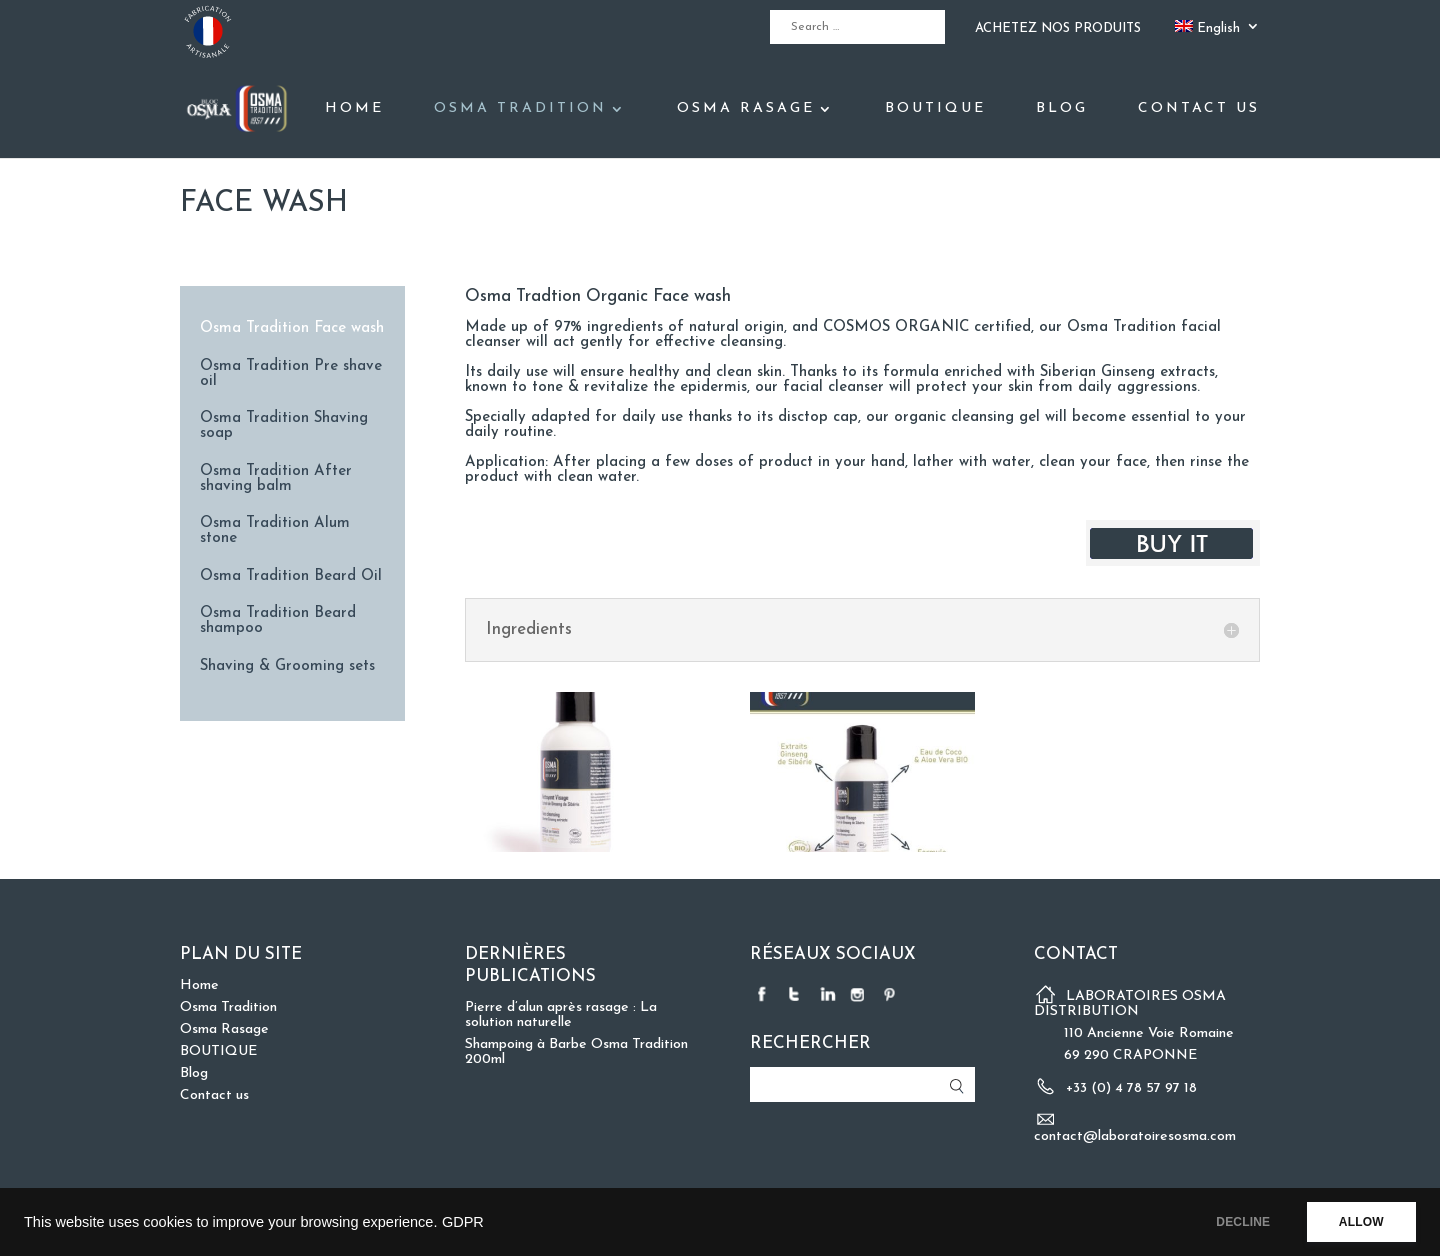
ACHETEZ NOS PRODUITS (1058, 28)
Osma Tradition (520, 109)
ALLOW (1358, 1222)
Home (354, 109)
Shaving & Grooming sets (287, 666)
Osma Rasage (746, 109)
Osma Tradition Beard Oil (291, 576)
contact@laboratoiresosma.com (1135, 1136)
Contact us (1199, 109)
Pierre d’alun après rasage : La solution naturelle (561, 1015)
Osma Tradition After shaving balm (276, 479)
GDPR (463, 1222)
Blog (1062, 109)
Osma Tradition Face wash (292, 328)
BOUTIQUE (935, 109)
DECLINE (1235, 1222)
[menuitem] (1217, 32)
